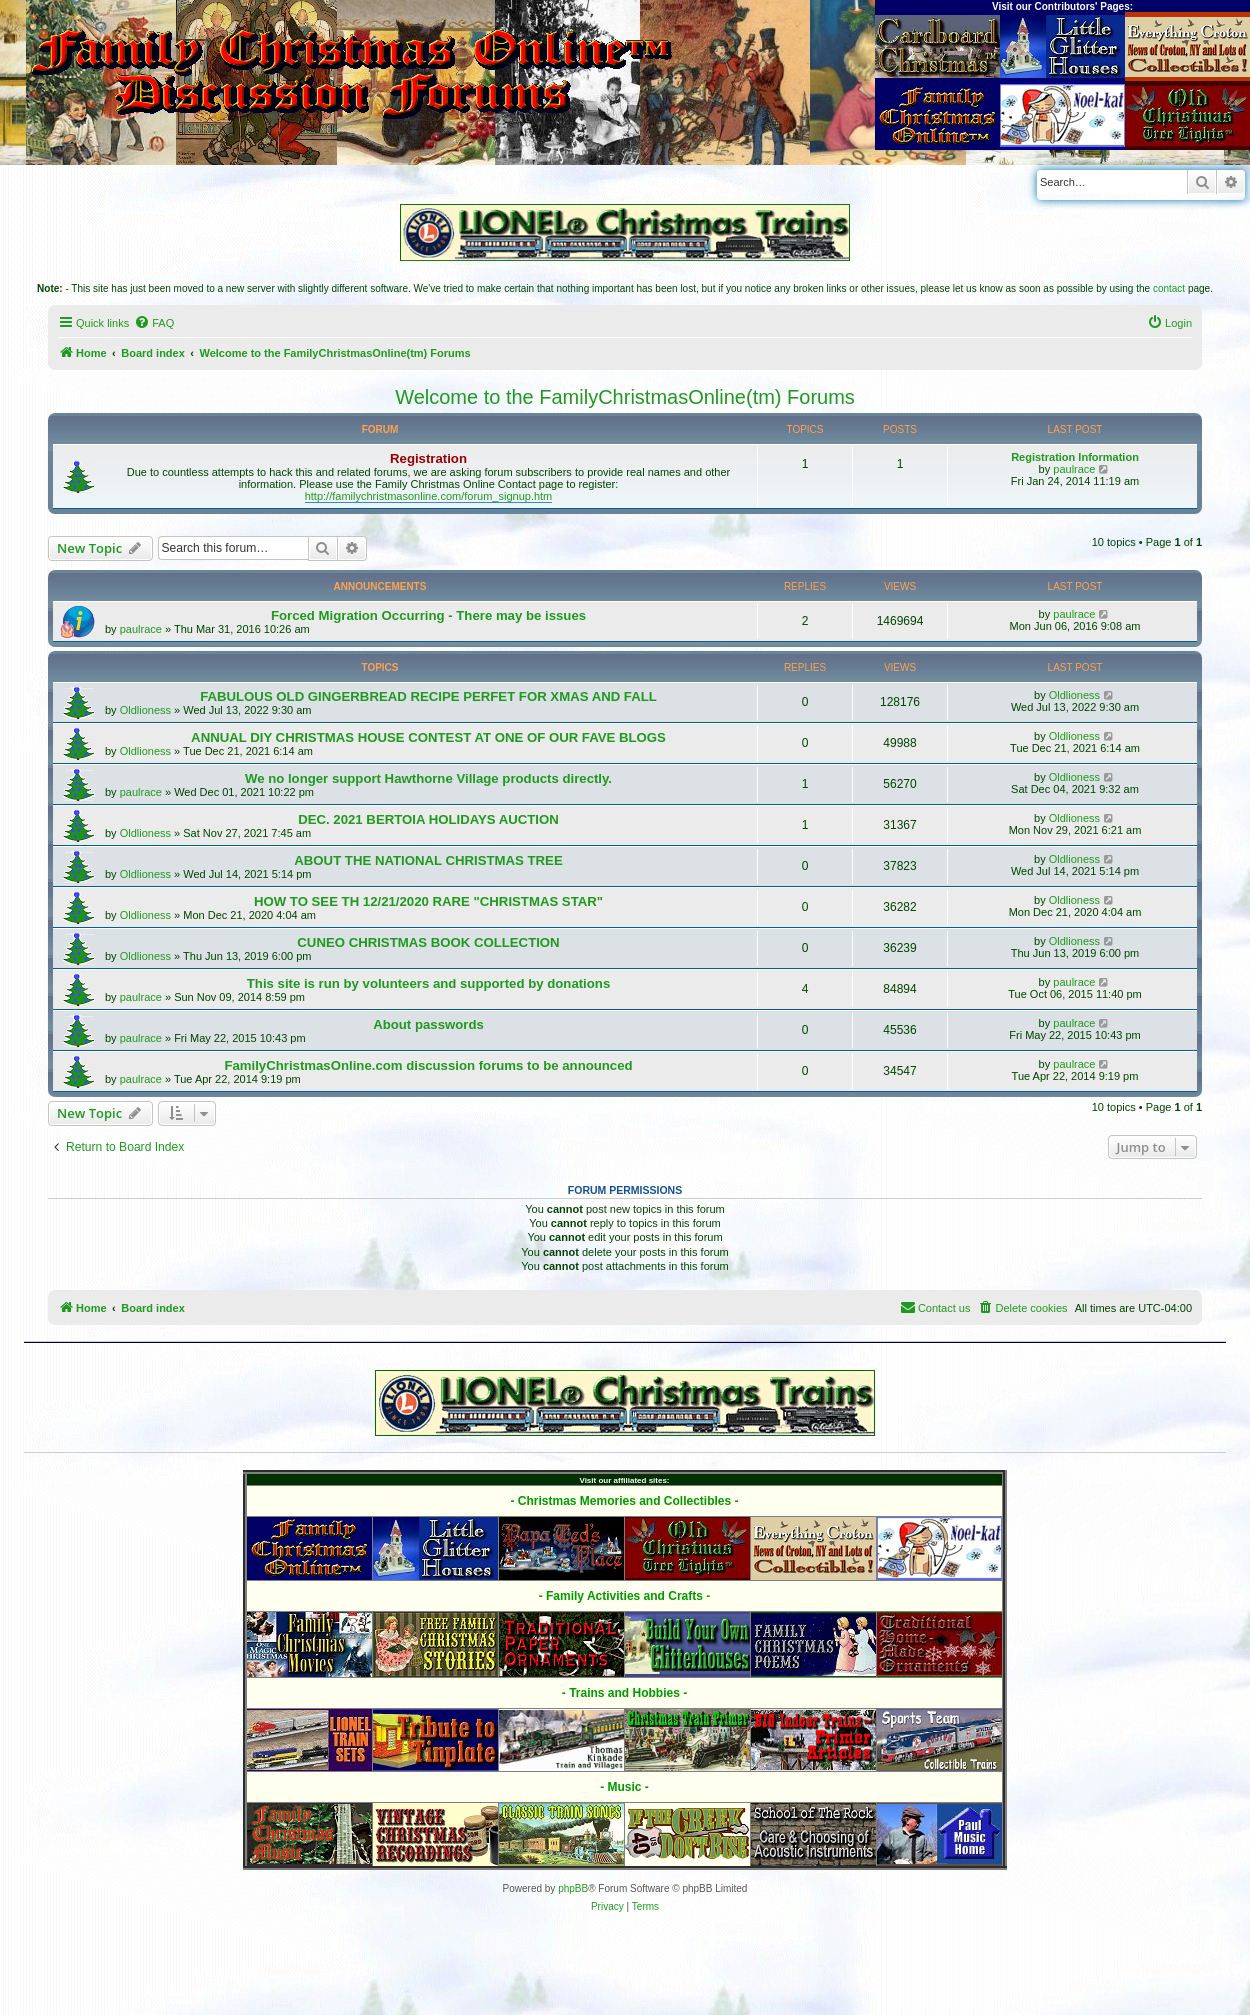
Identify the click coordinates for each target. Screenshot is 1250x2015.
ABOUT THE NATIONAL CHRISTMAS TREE (428, 860)
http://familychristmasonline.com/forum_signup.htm (429, 496)
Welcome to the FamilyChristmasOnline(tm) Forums (625, 397)
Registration (428, 458)
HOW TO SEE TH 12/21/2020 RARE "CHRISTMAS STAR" (428, 901)
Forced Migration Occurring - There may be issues (428, 615)
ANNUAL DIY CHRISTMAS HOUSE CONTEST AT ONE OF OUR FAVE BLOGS (428, 737)
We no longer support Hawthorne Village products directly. (428, 778)
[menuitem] (154, 323)
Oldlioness (145, 710)
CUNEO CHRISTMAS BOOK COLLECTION (428, 942)
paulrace (1074, 469)
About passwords (428, 1024)
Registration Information (1075, 457)
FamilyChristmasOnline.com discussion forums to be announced (428, 1065)
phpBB (573, 1888)
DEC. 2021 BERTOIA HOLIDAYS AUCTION (428, 819)
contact (1169, 288)
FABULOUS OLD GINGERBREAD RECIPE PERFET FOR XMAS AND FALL (428, 696)
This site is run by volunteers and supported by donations (428, 983)
